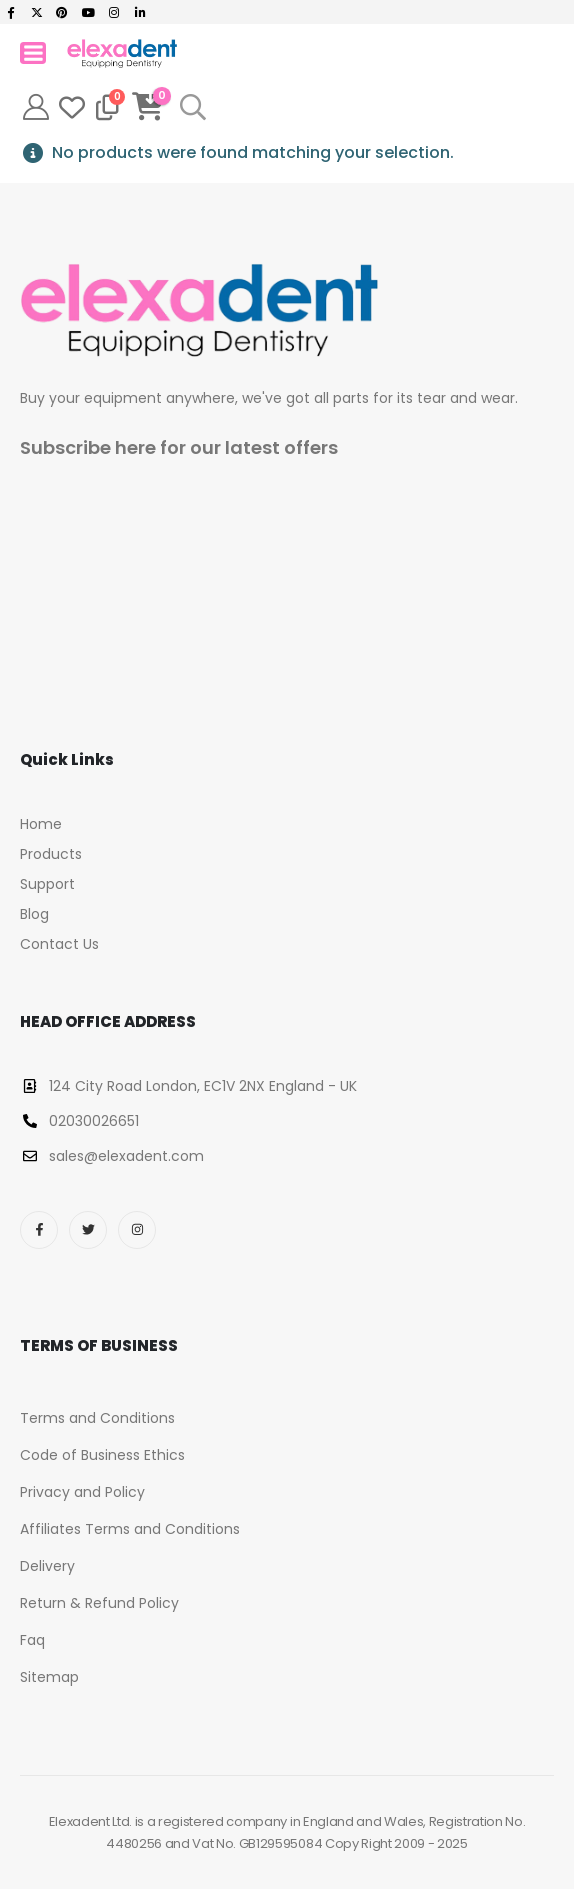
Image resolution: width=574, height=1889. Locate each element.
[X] (37, 12)
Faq (32, 1640)
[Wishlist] (72, 107)
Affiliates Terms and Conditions (130, 1529)
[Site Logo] (122, 53)
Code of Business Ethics (102, 1455)
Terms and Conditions (97, 1418)
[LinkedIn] (140, 12)
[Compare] (107, 107)
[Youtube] (88, 12)
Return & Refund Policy (99, 1603)
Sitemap (49, 1677)
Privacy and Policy (82, 1492)
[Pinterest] (63, 12)
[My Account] (35, 107)
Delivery (47, 1566)
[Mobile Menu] (33, 53)
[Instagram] (114, 12)
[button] (192, 107)
